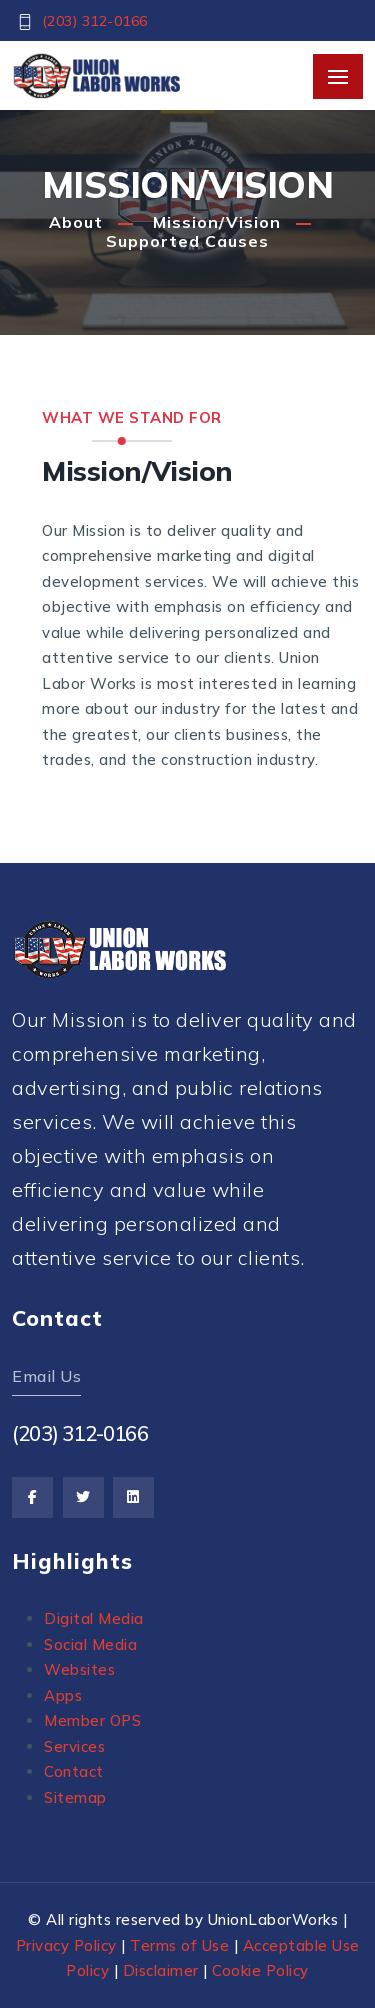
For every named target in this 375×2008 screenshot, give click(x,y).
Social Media (90, 1644)
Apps (63, 1695)
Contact (74, 1771)
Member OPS (92, 1720)
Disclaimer (161, 1970)
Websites (79, 1669)
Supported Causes (187, 241)
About (76, 222)
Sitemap (75, 1797)
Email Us (46, 1376)
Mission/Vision (217, 222)
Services (74, 1746)
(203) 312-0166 (95, 21)
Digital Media (94, 1618)
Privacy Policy (66, 1945)
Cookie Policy (260, 1970)
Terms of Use (179, 1945)
